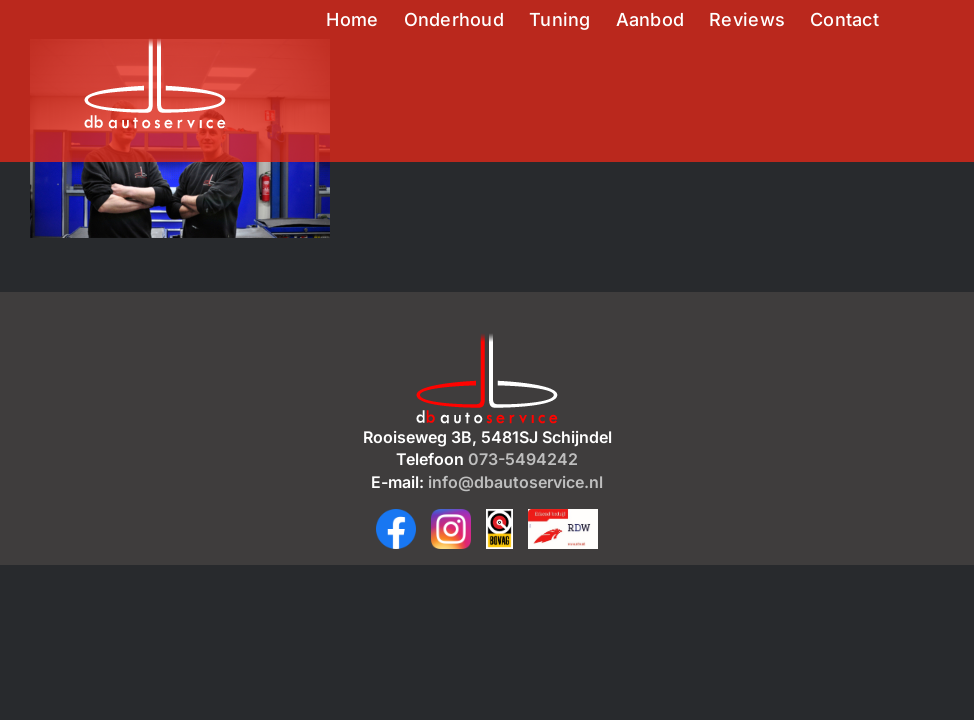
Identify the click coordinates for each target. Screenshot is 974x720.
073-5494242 (523, 459)
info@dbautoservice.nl (515, 482)
